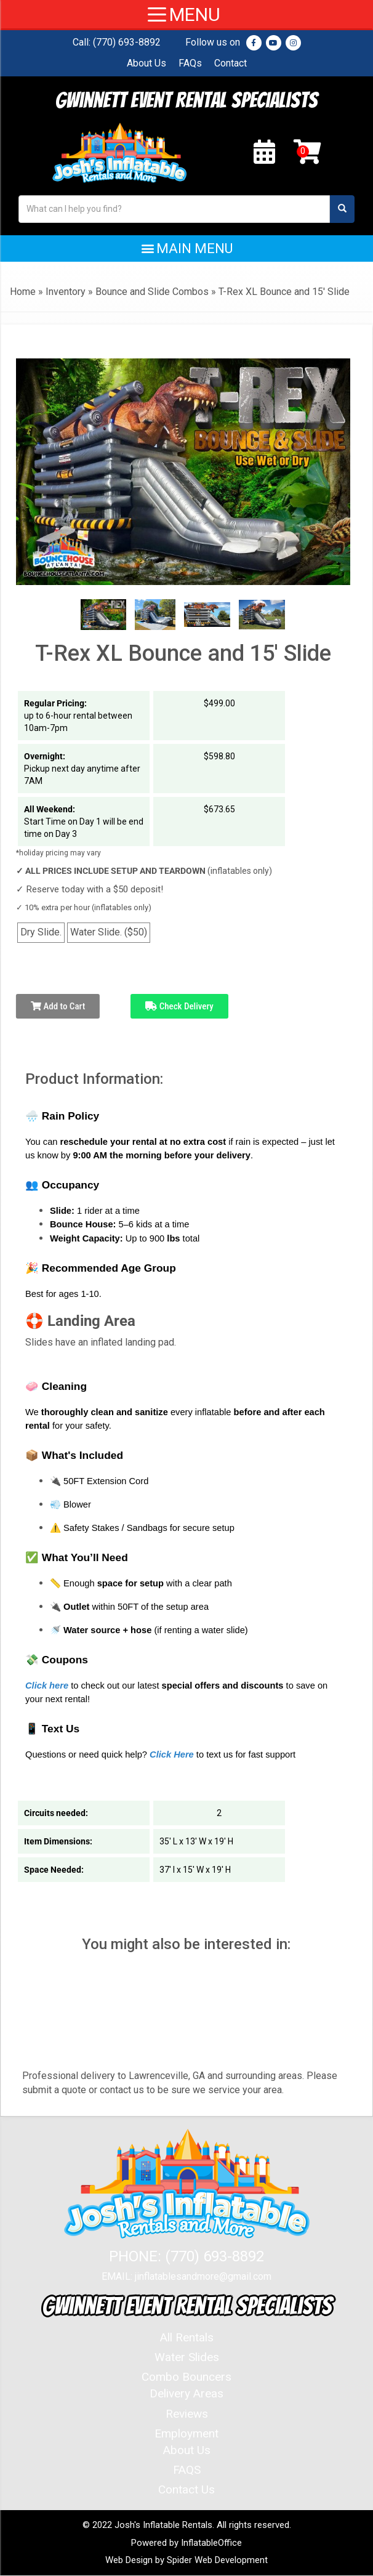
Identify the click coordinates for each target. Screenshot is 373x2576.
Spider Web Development (217, 2560)
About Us (146, 63)
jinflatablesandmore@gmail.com (203, 2277)
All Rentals (187, 2338)
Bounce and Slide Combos (152, 291)
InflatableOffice (211, 2542)
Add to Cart (58, 1006)
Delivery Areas (186, 2394)
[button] (186, 248)
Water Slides (186, 2358)
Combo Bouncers (186, 2377)
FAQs (190, 63)
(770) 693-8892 (127, 42)
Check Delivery (179, 1006)
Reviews (187, 2414)
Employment (186, 2433)
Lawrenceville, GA (167, 2076)
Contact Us (186, 2490)
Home (23, 291)
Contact (230, 63)
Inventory (66, 291)
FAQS (187, 2470)
